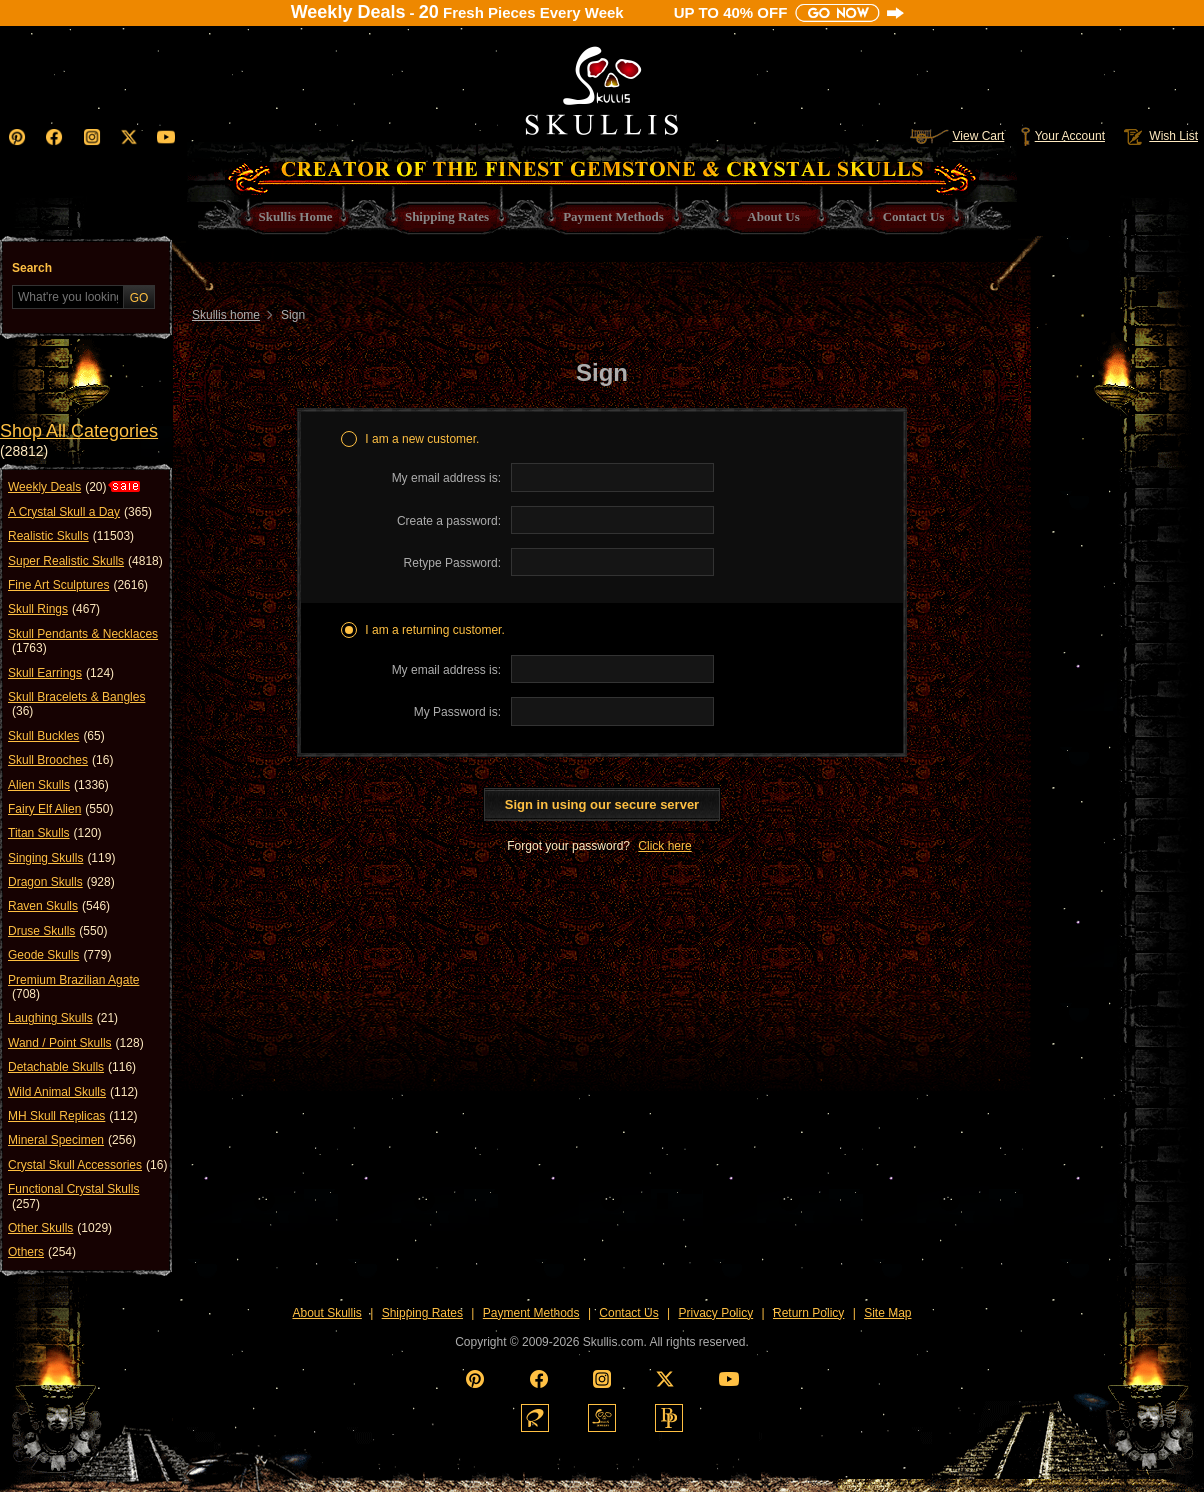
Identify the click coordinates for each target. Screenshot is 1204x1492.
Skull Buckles (56, 736)
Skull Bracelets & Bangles (76, 704)
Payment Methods (531, 1313)
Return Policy (808, 1313)
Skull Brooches (60, 760)
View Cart (957, 136)
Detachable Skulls (72, 1067)
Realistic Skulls (71, 536)
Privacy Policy (716, 1313)
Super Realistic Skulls (85, 561)
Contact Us (628, 1313)
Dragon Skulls (61, 882)
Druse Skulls (57, 931)
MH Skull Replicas (72, 1116)
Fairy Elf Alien (60, 809)
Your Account (1062, 136)
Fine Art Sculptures (78, 585)
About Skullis (326, 1313)
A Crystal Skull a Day (80, 512)
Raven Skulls (59, 906)
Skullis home (226, 315)
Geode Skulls (59, 955)
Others (42, 1252)
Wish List (1159, 136)
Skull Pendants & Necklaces (83, 641)
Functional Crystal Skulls (73, 1196)
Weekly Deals (57, 487)
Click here (664, 846)
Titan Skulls (55, 833)
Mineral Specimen (72, 1140)
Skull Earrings (61, 673)
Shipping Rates (422, 1313)
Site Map (887, 1313)
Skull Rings (54, 609)
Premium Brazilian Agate (73, 987)
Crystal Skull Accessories (87, 1165)
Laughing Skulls (63, 1018)
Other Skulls (60, 1228)
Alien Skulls (58, 785)
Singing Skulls (61, 858)
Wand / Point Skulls (76, 1043)
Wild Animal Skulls (73, 1092)
